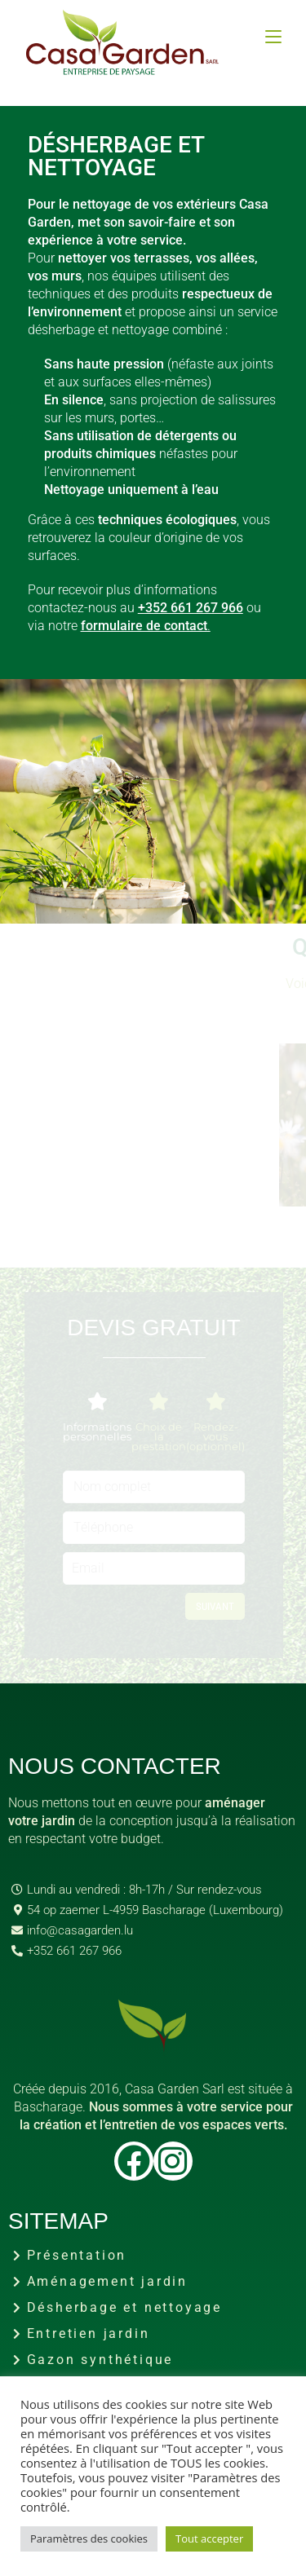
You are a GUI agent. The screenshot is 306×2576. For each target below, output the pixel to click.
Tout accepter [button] (209, 2538)
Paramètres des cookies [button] (89, 2538)
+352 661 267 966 (190, 607)
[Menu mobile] (273, 36)
